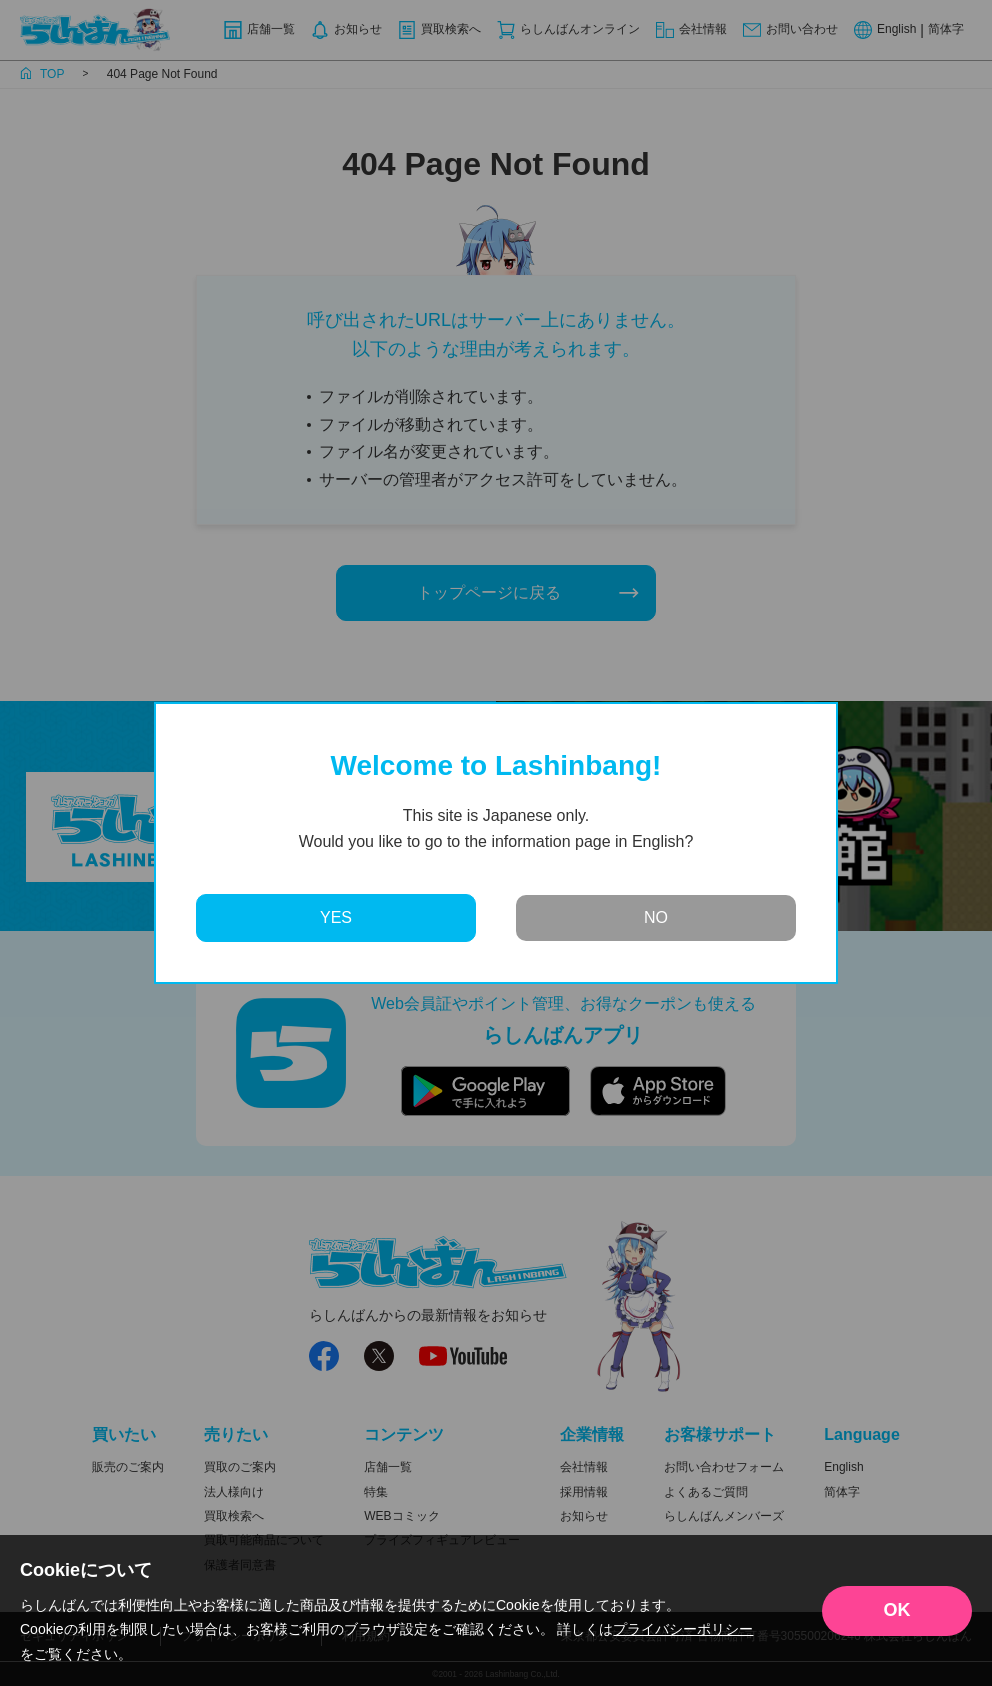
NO (656, 917)
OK (897, 1610)
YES (336, 917)
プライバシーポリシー (683, 1629)
